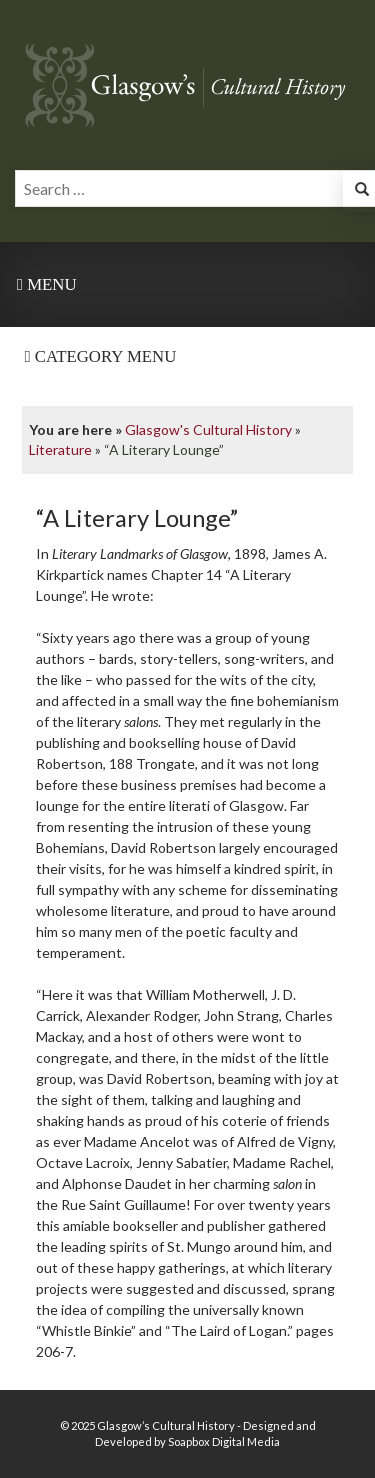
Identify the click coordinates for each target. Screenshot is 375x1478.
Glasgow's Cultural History (208, 429)
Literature (60, 449)
